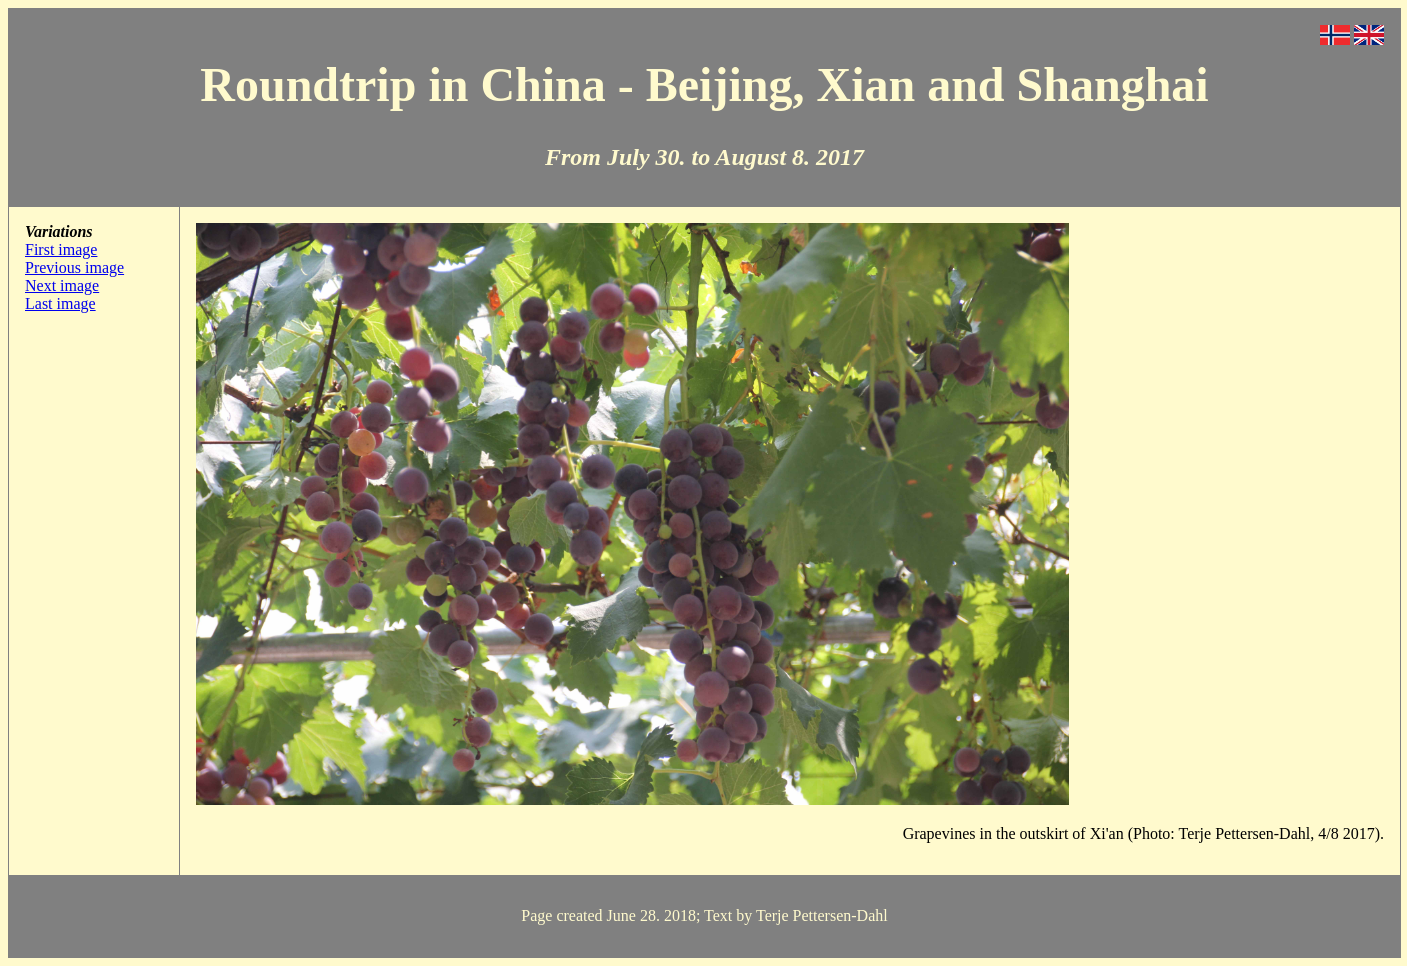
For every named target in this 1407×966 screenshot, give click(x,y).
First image (61, 249)
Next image (62, 285)
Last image (60, 303)
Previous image (74, 267)
